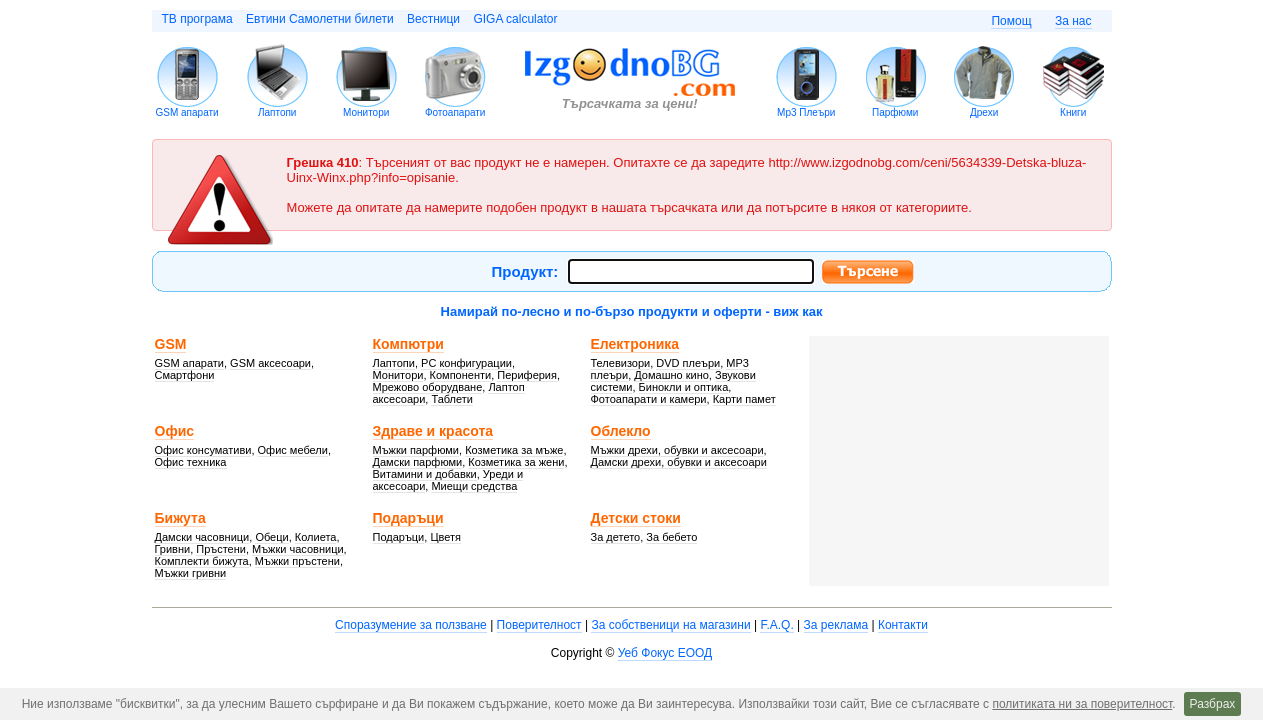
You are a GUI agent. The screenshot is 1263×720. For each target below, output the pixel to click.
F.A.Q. (776, 625)
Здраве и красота (433, 431)
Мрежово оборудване (428, 387)
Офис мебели (293, 450)
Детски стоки (636, 518)
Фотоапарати (455, 112)
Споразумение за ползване (411, 625)
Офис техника (191, 462)
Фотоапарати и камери (649, 399)
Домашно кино (671, 375)
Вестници (433, 19)
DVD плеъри (688, 363)
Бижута (180, 518)
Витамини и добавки (425, 474)
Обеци (271, 537)
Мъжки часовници (298, 549)
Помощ (1011, 21)
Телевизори (621, 363)
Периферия (527, 375)
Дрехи (984, 112)
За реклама (836, 625)
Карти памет (744, 399)
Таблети (452, 399)
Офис (175, 431)
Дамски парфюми (418, 462)
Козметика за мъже (514, 450)
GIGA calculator (515, 19)
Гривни (173, 549)
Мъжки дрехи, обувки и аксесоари (677, 450)
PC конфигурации (466, 363)
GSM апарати (187, 112)
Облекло (621, 431)
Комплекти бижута (202, 561)
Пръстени (221, 549)
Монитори (366, 112)
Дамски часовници (202, 537)
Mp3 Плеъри (806, 112)
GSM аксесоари (270, 363)
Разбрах (1213, 704)
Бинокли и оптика (684, 387)
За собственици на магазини (670, 625)
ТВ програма (197, 19)
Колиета (316, 537)
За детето (616, 537)
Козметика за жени (516, 462)
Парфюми (895, 112)
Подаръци (408, 518)
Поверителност (539, 625)
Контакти (903, 625)
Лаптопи (277, 112)
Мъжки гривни (191, 573)
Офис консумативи (203, 450)
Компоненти (461, 375)
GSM (171, 344)
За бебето (671, 537)
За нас (1073, 21)
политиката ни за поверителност (1082, 704)
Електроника (635, 344)
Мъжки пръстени (297, 561)
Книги (1073, 112)
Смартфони (185, 375)
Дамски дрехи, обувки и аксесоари (679, 462)
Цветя (445, 537)
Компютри (408, 344)
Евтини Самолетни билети (320, 19)
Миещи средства (474, 486)
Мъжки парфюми (416, 450)
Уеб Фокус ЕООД (665, 653)
